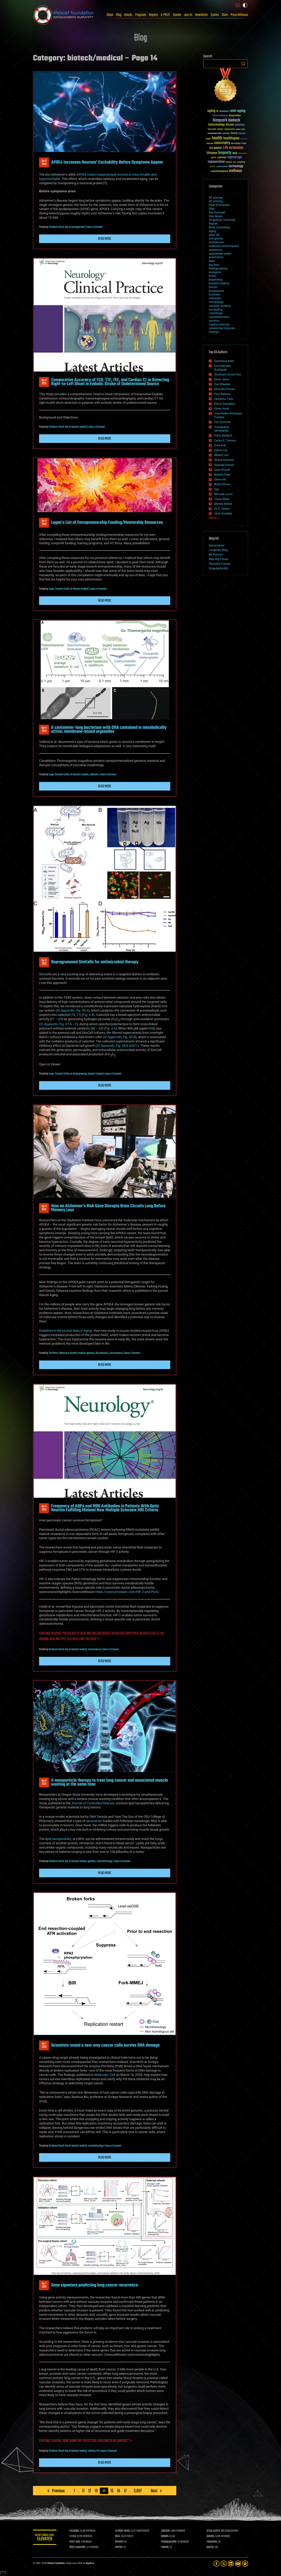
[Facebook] (216, 2563)
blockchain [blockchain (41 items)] (239, 125)
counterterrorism (219, 317)
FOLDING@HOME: (170, 2542)
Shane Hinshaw (224, 460)
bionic (212, 276)
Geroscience (216, 545)
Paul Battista (222, 394)
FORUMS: (166, 2547)
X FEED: (74, 2536)
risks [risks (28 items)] (234, 162)
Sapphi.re (90, 2563)
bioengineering (80, 1073)
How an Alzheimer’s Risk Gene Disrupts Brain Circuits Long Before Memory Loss (108, 1208)
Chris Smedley (223, 513)
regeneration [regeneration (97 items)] (216, 162)
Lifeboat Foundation (56, 2563)
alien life (214, 235)
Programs (140, 15)
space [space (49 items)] (212, 166)
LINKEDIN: (166, 2531)
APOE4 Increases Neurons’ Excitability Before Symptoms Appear (107, 162)
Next (154, 2491)
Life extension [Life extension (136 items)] (233, 147)
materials (93, 774)
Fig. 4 (88, 1015)
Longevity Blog (218, 550)
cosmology (216, 313)
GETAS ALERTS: (214, 2531)
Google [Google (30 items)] (208, 139)
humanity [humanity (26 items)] (243, 139)
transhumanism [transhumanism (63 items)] (219, 171)
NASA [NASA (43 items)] (234, 153)
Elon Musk (215, 216)
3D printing (216, 197)
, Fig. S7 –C (58, 1024)
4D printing (216, 201)
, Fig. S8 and (117, 1045)
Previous (58, 2491)
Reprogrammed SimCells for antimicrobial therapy (94, 962)
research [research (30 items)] (229, 162)
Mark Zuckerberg (219, 227)
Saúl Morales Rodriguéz (222, 367)
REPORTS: (120, 2542)
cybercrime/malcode (222, 328)
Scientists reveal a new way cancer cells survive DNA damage (105, 2045)
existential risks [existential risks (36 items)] (214, 133)
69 (60, 1019)
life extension (102, 1353)
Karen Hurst (221, 408)
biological (215, 272)
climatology (216, 302)
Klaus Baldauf (223, 435)
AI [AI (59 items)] (217, 111)
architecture (216, 242)
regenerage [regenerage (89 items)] (234, 157)
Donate (177, 15)
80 (94, 1028)
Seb (216, 489)
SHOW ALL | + (214, 518)
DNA (212, 208)
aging (212, 231)
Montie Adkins (223, 504)
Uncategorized (77, 227)
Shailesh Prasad (224, 389)
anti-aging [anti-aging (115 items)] (237, 111)
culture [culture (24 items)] (238, 129)
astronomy (215, 250)
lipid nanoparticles (58, 1839)
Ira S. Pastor (222, 508)
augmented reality (220, 253)
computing (215, 309)
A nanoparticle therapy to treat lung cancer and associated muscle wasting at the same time (109, 1782)
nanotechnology (104, 1861)
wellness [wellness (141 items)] (235, 171)
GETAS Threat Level (45, 2538)
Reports (153, 15)
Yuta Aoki (220, 445)
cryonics (214, 320)
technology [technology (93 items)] (235, 166)
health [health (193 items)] (217, 138)
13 (96, 2491)
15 (111, 2491)
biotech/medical (79, 427)
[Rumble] (245, 2563)
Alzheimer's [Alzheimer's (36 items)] (224, 111)
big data (214, 264)
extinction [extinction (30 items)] (226, 133)
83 (100, 1028)
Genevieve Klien (224, 361)
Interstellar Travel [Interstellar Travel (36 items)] (238, 143)
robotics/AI (93, 2451)
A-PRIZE (165, 15)
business (214, 294)
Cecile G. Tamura (225, 440)
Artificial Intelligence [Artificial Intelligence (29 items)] (220, 116)
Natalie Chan (222, 474)
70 (73, 1015)
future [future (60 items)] (234, 133)
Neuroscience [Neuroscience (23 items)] (242, 154)
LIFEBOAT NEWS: (124, 2531)
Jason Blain (221, 499)
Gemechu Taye (223, 399)
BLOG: (119, 2536)
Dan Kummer (222, 422)
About (110, 15)
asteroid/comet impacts (224, 246)
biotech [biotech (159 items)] (234, 120)
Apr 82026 (44, 162)
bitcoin (213, 287)
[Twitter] (224, 2563)
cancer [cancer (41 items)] (220, 129)
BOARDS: (211, 2536)
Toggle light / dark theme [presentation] (245, 5)
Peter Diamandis (219, 205)
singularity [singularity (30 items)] (241, 162)
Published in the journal (66, 1330)
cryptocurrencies (219, 324)
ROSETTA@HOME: (79, 2547)
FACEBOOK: (76, 2531)
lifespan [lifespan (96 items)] (211, 153)
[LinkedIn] (231, 2563)
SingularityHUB (218, 568)
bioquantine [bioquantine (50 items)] (235, 115)
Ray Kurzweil (217, 212)
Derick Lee (220, 450)
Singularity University (222, 220)
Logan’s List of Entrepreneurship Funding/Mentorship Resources (107, 522)
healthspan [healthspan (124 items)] (231, 138)
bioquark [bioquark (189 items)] (220, 120)
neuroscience (115, 1353)
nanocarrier (94, 1821)
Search (243, 63)
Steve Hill (220, 479)
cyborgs (214, 331)
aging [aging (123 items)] (211, 111)
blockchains (216, 291)
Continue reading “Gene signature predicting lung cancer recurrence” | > (86, 2441)
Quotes (215, 15)
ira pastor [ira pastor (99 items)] (215, 148)
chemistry (215, 298)
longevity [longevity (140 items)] (225, 153)
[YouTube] (238, 2563)
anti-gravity (216, 238)
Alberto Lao (221, 455)
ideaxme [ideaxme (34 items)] (209, 143)
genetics (90, 1353)
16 (118, 2491)
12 (89, 2491)
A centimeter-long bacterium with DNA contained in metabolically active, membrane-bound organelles (108, 729)
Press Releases (239, 15)
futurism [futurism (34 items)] (241, 133)
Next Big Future (218, 559)
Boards (128, 15)
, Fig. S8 (73, 1010)
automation (216, 257)
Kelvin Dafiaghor (224, 403)
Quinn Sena (221, 379)
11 (83, 2491)
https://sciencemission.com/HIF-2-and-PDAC (127, 1592)
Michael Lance (223, 494)
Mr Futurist (216, 554)
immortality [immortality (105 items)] (222, 143)
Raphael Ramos (224, 465)
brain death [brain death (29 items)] (212, 129)
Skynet (213, 223)
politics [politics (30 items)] (213, 158)
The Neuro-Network (58, 1353)
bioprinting (215, 279)
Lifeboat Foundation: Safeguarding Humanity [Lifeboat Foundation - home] (63, 15)
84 (151, 1028)
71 (78, 1015)
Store (225, 15)
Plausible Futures (220, 563)
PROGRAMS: (212, 2542)
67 (53, 1019)
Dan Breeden (222, 384)
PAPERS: (120, 2547)
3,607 (138, 2491)
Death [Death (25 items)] (243, 129)
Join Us (188, 15)
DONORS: (166, 2536)
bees (212, 261)
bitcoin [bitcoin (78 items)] (230, 125)
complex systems (220, 305)
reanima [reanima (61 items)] (221, 157)
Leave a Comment (94, 227)
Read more (104, 239)
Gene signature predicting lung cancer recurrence (94, 2285)
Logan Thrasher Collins (59, 589)
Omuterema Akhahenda (221, 429)
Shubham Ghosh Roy (58, 227)
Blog (118, 15)
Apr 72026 (44, 2045)
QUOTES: (211, 2547)
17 (125, 2491)
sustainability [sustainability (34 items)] (222, 167)
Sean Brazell (222, 469)
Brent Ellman (222, 484)
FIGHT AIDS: (76, 2542)
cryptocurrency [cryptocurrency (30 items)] (229, 129)
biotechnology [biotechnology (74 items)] (216, 125)
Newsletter (201, 15)
